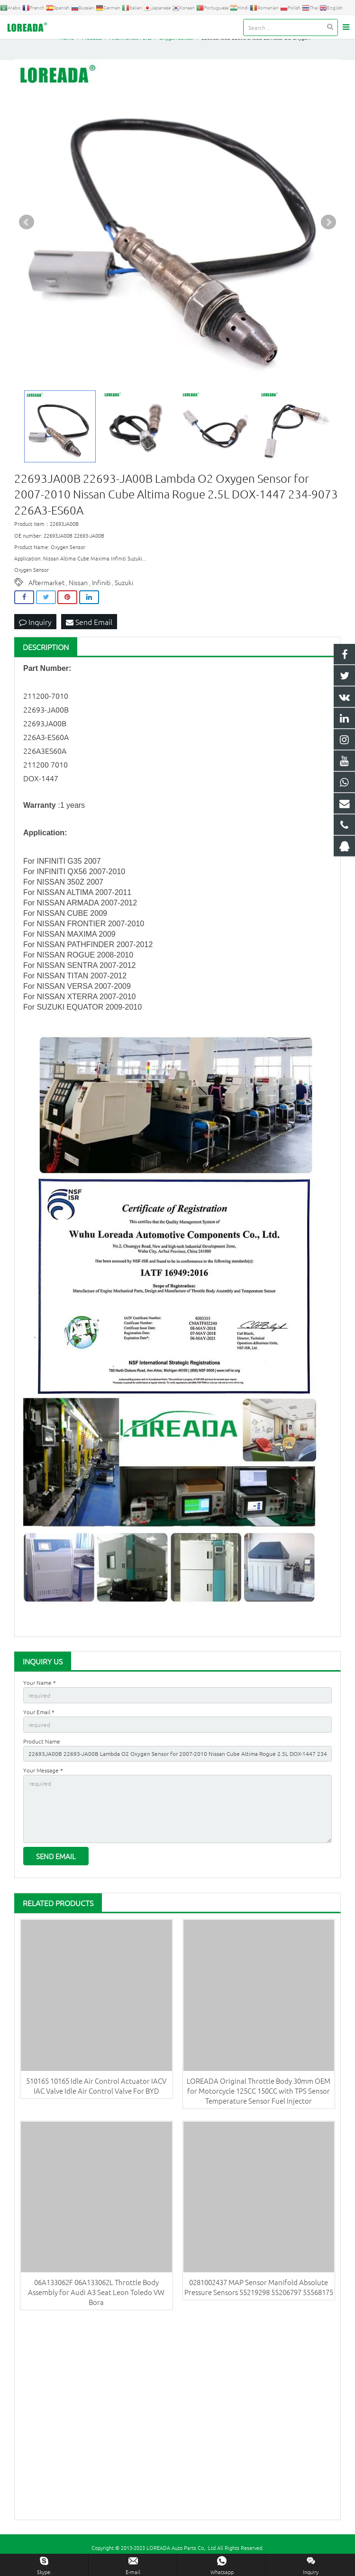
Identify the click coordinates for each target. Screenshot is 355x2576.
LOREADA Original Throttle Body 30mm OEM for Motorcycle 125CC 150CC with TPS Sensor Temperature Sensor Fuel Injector (258, 2099)
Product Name (41, 1749)
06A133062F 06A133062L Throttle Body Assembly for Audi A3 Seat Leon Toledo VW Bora (96, 2300)
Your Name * (39, 1691)
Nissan (78, 591)
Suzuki (124, 591)
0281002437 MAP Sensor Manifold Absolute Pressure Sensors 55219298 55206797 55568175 (258, 2295)
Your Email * (39, 1720)
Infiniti (101, 591)
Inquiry (35, 630)
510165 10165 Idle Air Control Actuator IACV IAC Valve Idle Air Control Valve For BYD (96, 2094)
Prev (26, 230)
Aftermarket (46, 591)
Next (328, 230)
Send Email (89, 630)
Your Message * (43, 1778)
